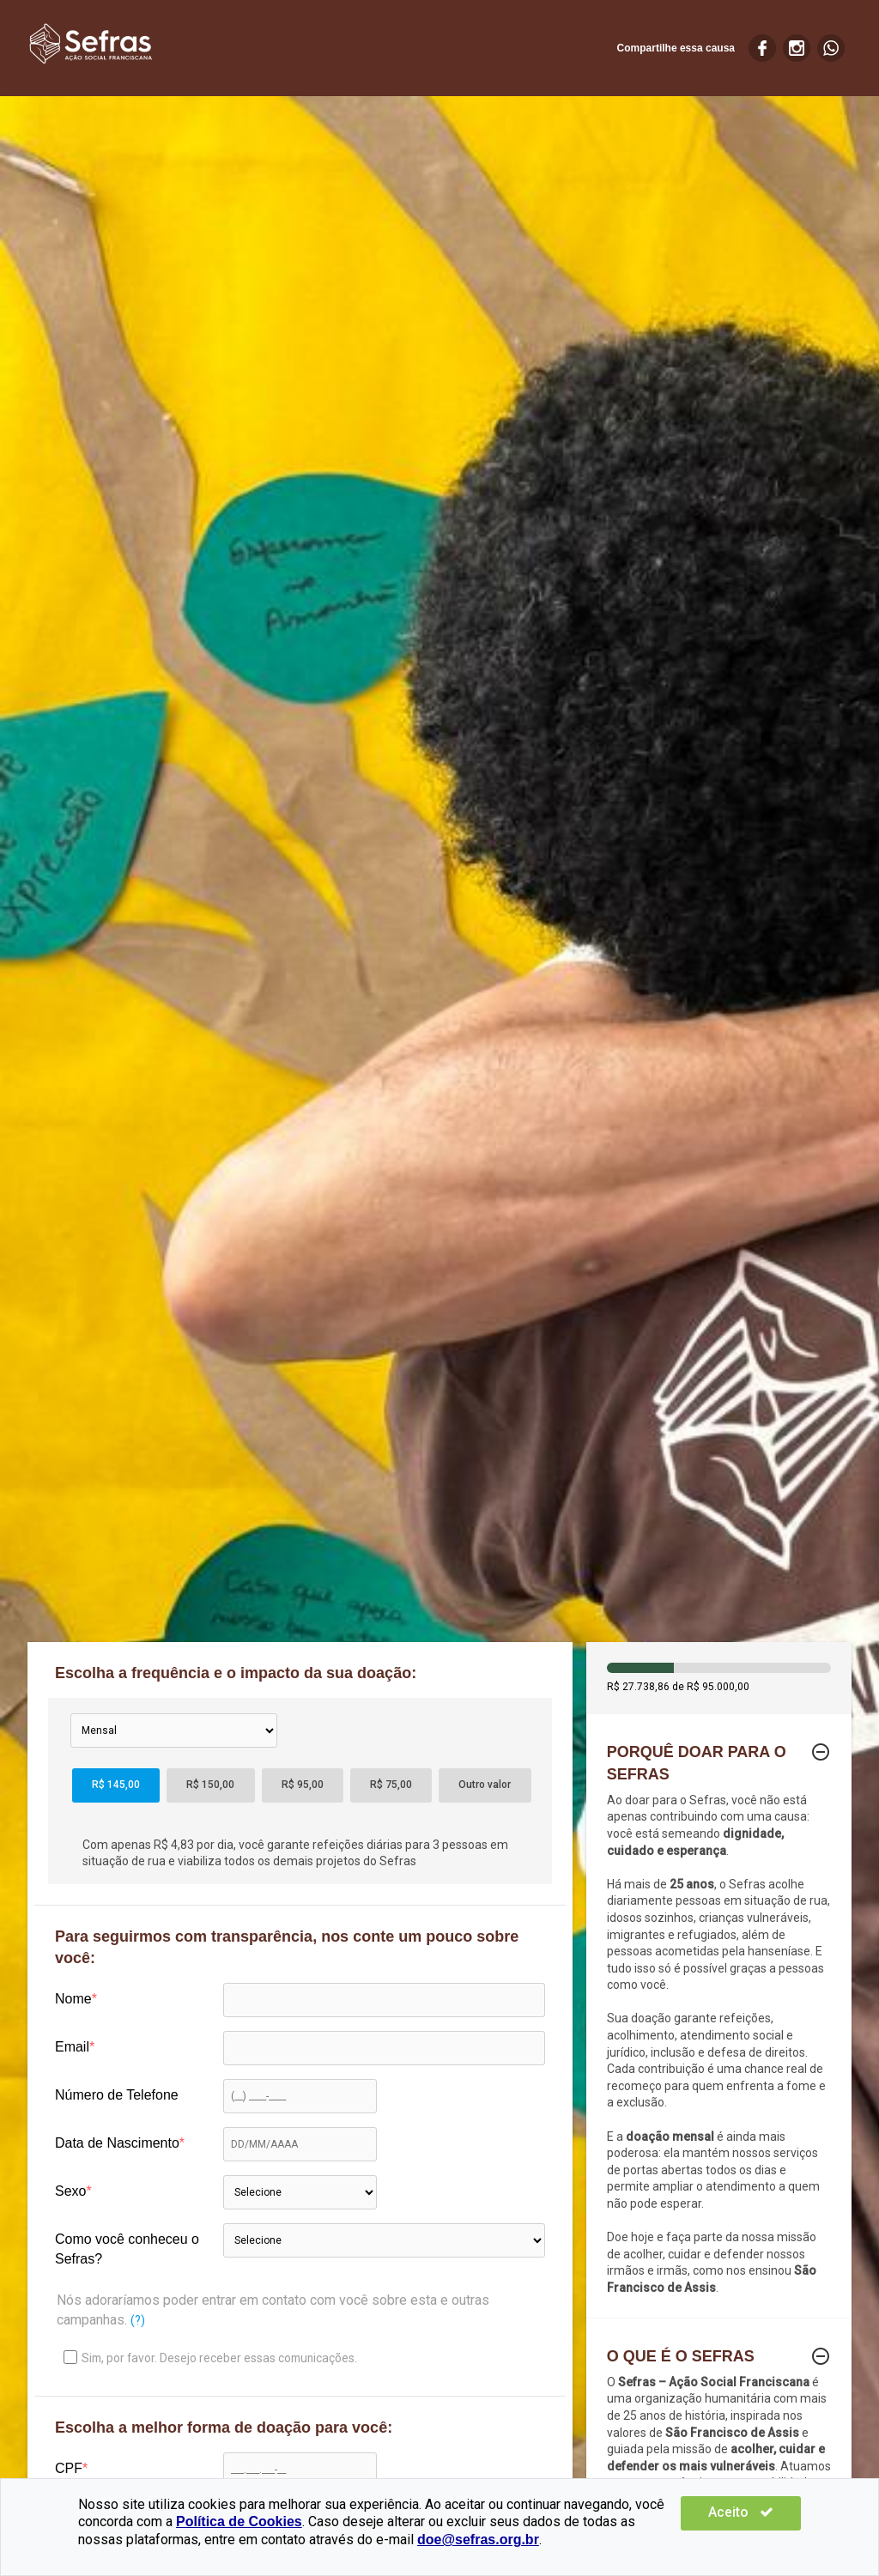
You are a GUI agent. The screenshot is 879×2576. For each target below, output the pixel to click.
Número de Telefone (117, 2095)
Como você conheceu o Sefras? (127, 2248)
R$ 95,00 (303, 1785)
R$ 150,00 (210, 1785)
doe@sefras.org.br (430, 2539)
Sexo (70, 2191)
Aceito (750, 2512)
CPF (68, 2468)
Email (72, 2047)
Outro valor (484, 1785)
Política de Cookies (239, 2521)
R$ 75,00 (391, 1785)
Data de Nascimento (117, 2143)
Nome (73, 1998)
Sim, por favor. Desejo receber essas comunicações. (210, 2357)
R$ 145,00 (116, 1785)
